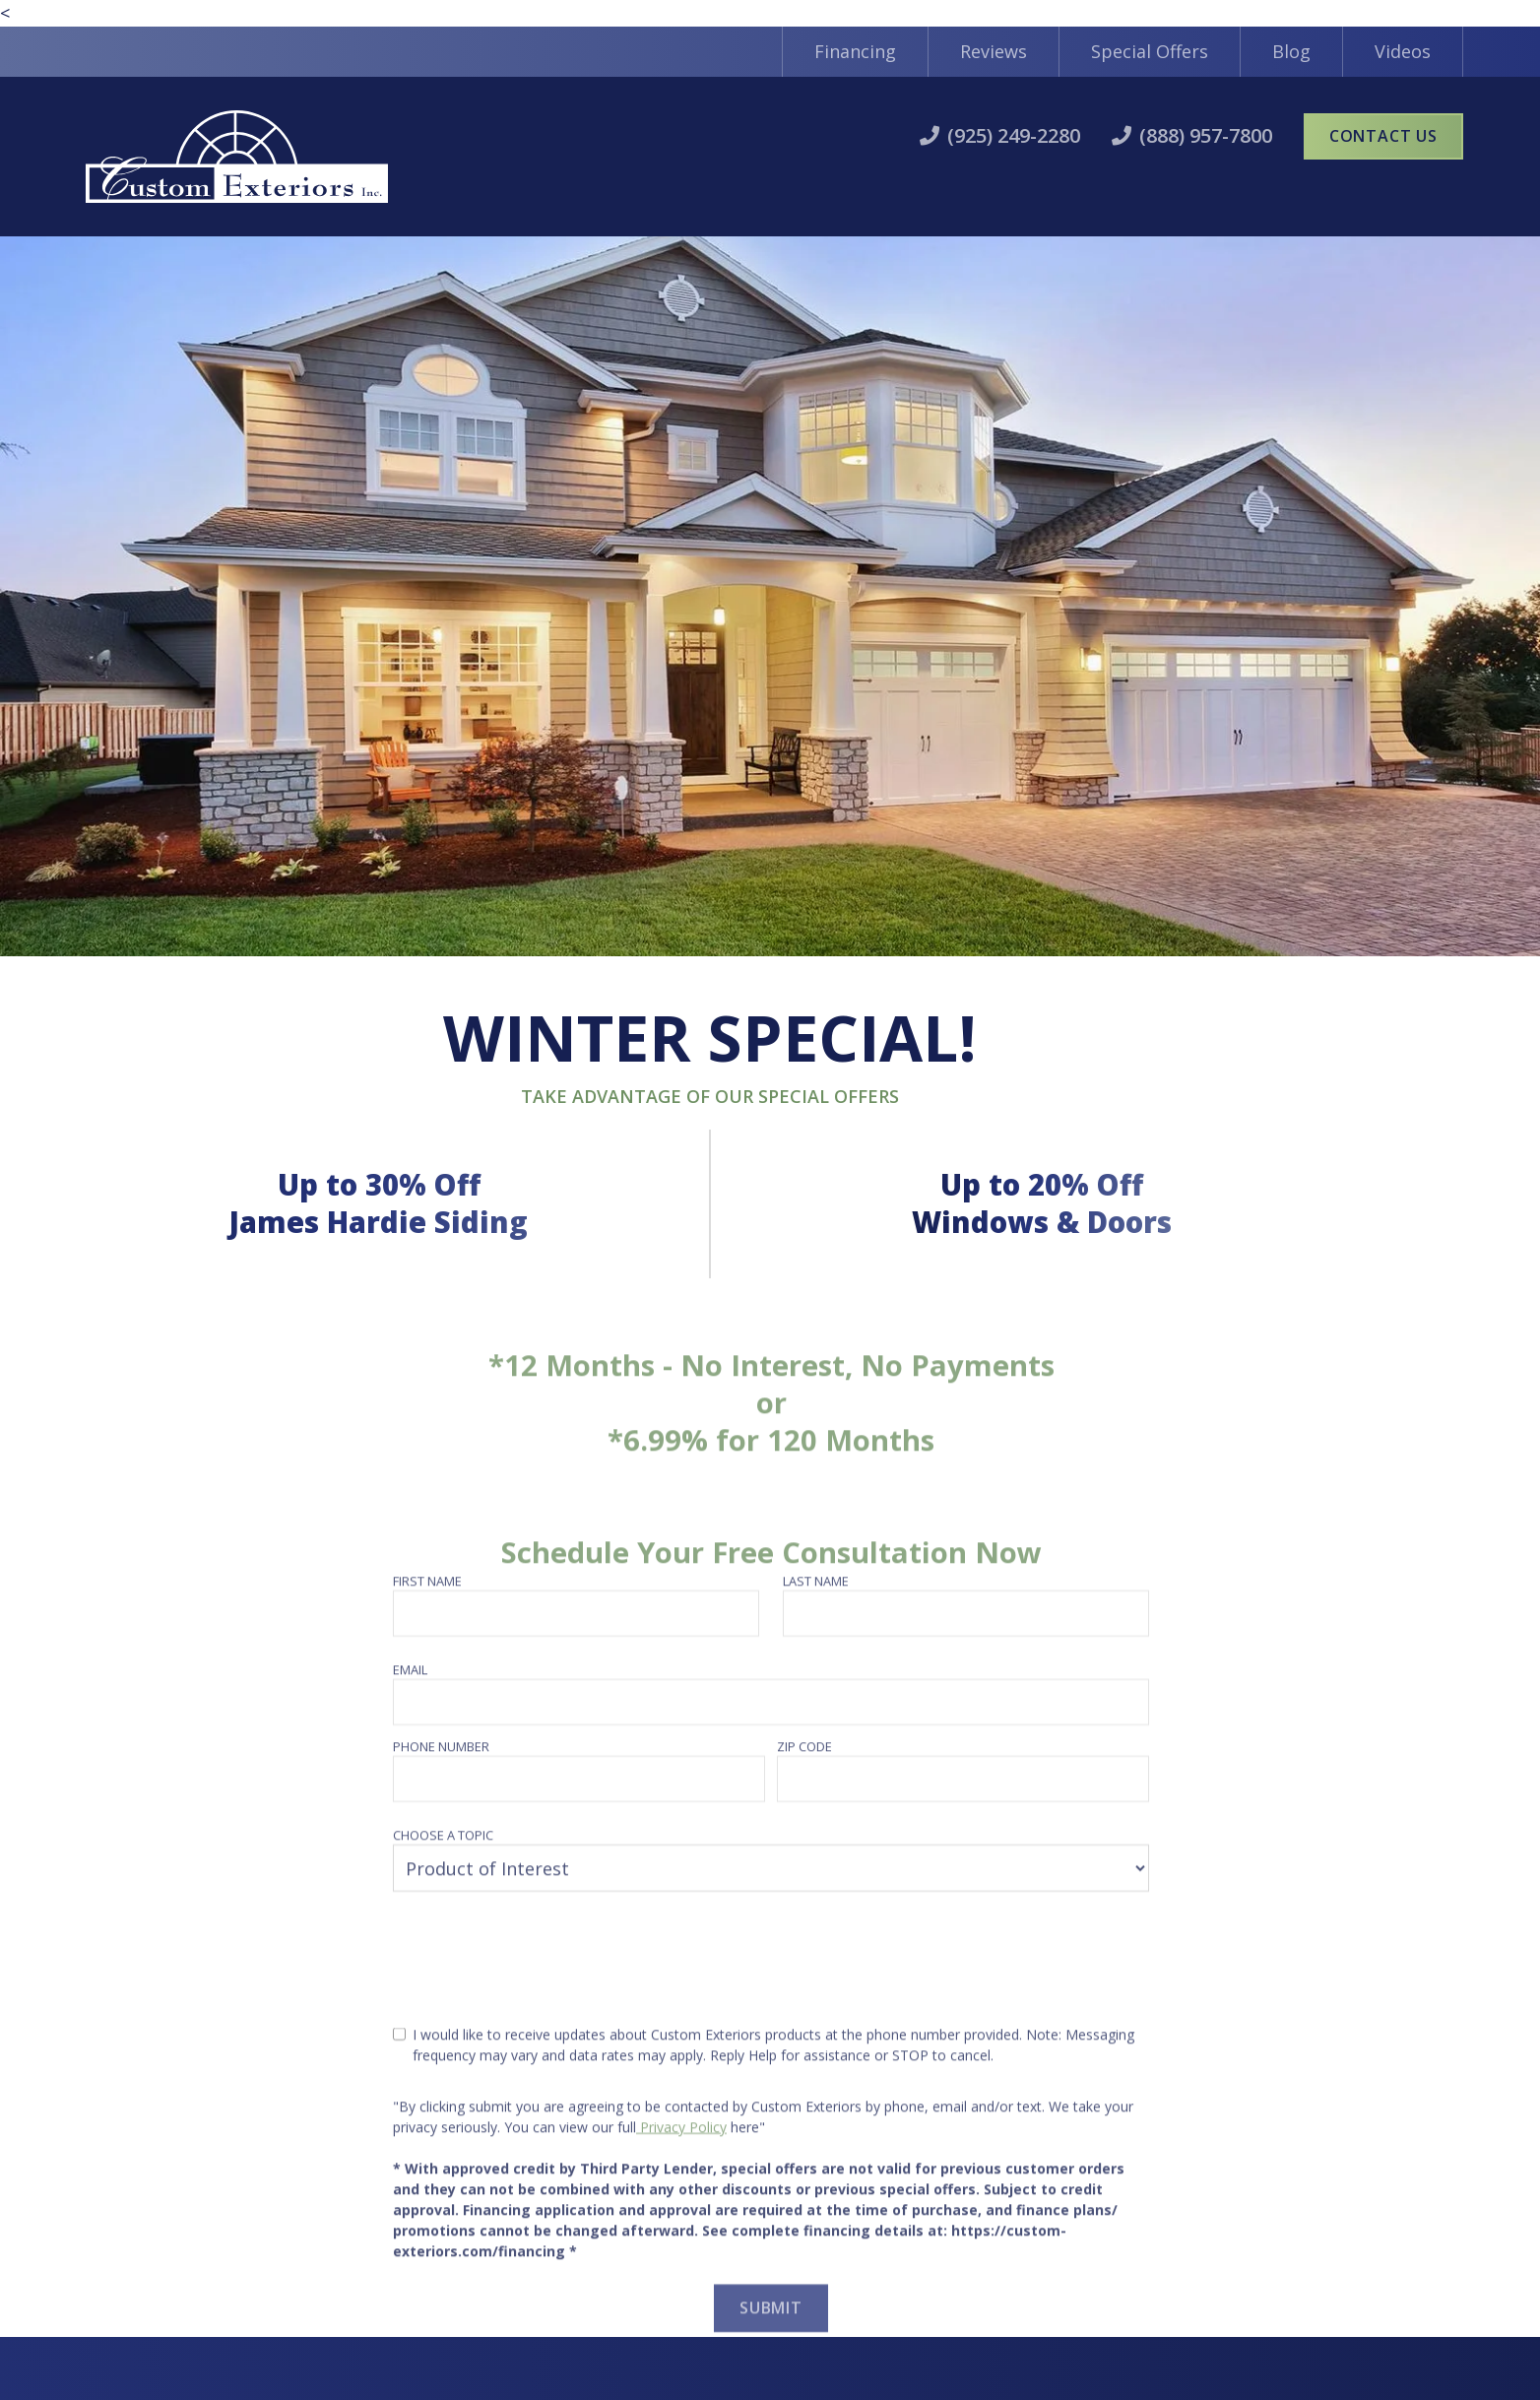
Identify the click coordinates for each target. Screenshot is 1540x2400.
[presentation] (542, 1997)
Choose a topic (443, 1878)
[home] (237, 157)
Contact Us (1383, 136)
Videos (1403, 51)
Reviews (993, 51)
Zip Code (804, 1789)
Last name (816, 1624)
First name (427, 1624)
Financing (855, 51)
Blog (1291, 51)
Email (410, 1712)
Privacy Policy (681, 2170)
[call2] (1192, 136)
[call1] (1000, 136)
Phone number (441, 1789)
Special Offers (1149, 51)
